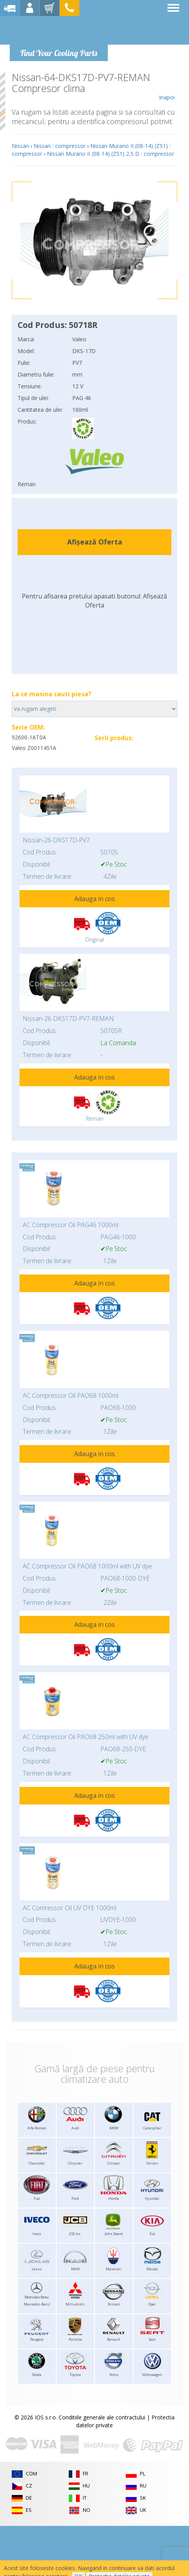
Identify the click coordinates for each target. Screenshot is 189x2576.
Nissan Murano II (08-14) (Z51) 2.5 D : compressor (110, 153)
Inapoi (166, 86)
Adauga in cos (94, 898)
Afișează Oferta (94, 541)
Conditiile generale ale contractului (102, 2417)
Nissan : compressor (60, 146)
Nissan (20, 146)
